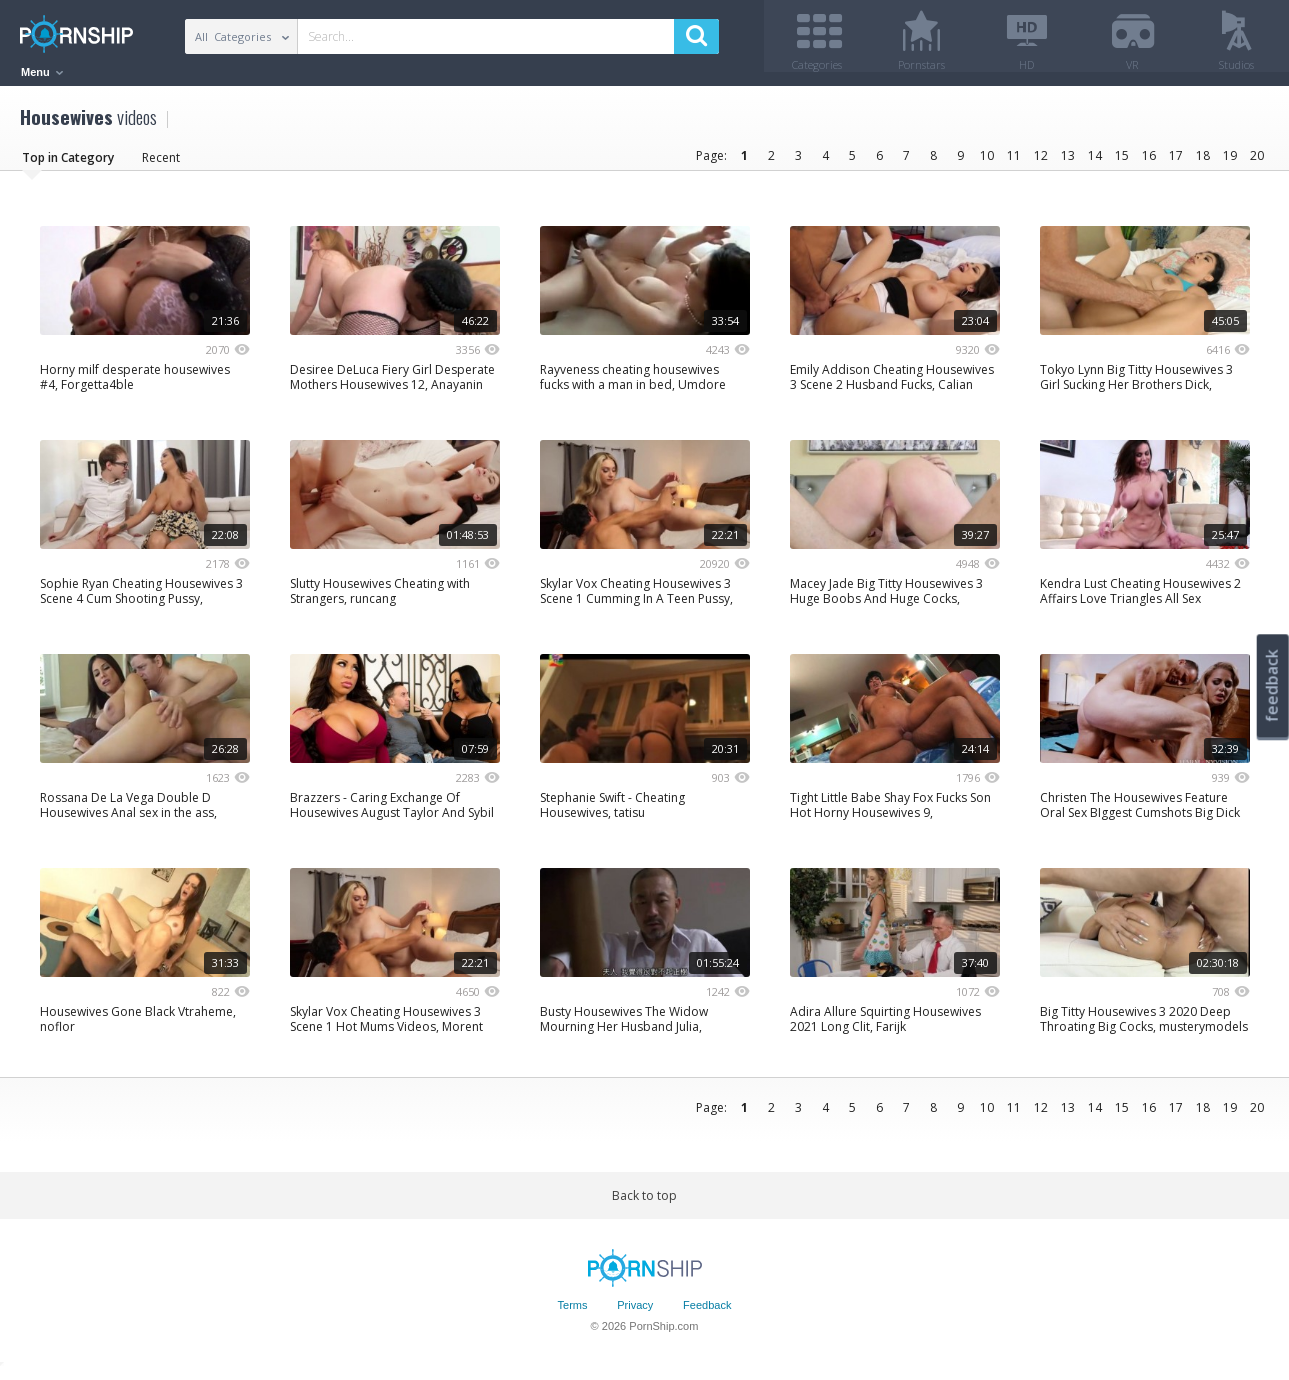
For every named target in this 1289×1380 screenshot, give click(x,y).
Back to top (644, 1202)
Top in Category (68, 164)
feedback (1272, 685)
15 (1122, 162)
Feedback (707, 1313)
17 (1176, 162)
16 (1149, 162)
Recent (161, 164)
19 (1230, 162)
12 (1041, 162)
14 (1095, 162)
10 (987, 162)
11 (1014, 162)
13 (1068, 162)
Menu (42, 72)
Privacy (635, 1313)
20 (1257, 162)
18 (1203, 162)
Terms (573, 1313)
